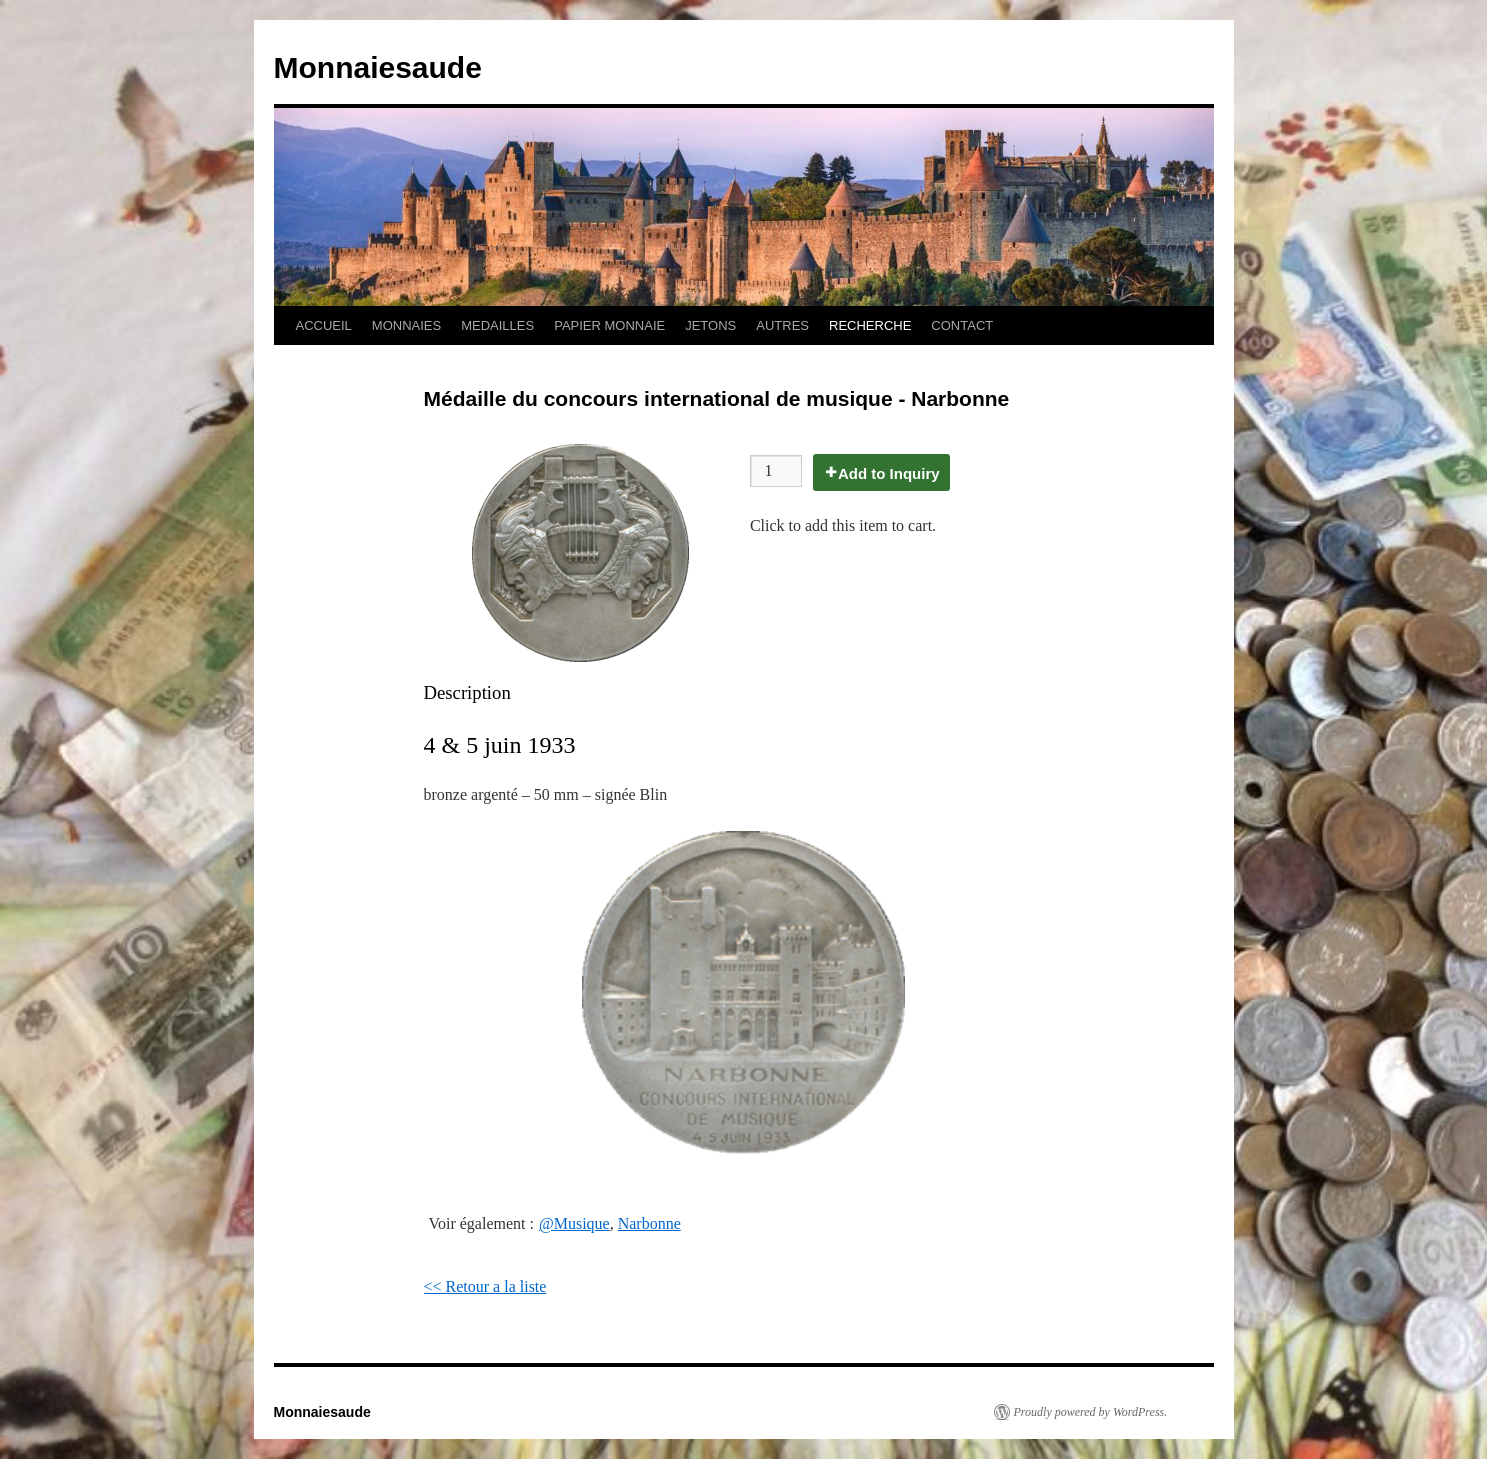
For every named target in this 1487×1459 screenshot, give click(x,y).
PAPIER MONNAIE (609, 325)
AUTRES (782, 325)
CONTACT (962, 325)
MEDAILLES (497, 325)
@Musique (574, 1223)
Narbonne (649, 1223)
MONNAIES (406, 325)
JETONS (710, 325)
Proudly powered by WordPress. (1091, 1412)
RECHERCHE (870, 325)
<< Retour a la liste (485, 1286)
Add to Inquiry (889, 473)
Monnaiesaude (378, 67)
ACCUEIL (324, 325)
